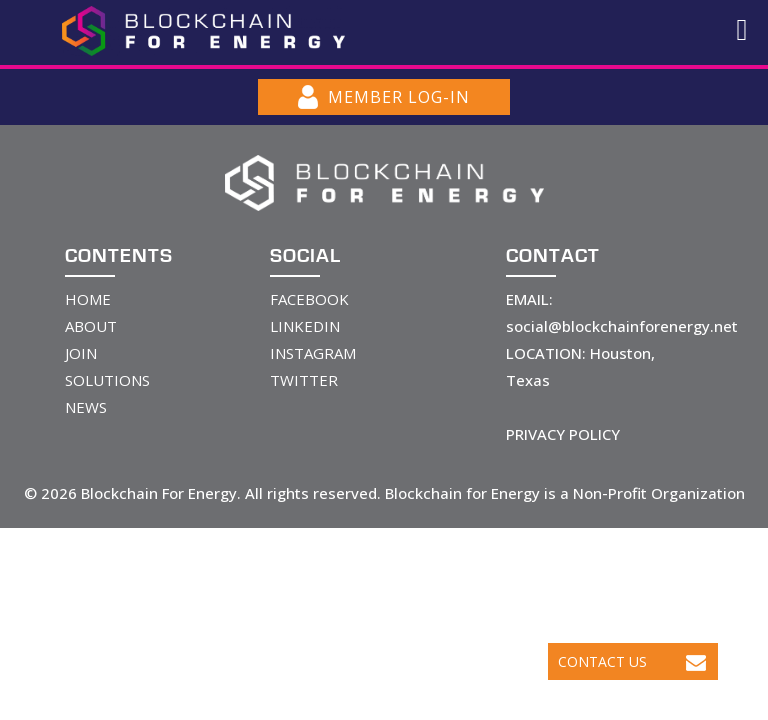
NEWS (86, 407)
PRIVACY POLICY (563, 434)
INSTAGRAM (313, 353)
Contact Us (632, 661)
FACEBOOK (309, 299)
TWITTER (304, 380)
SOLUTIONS (107, 380)
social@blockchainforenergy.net (622, 326)
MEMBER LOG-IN (384, 97)
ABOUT (91, 326)
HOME (88, 299)
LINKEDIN (305, 326)
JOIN (81, 353)
